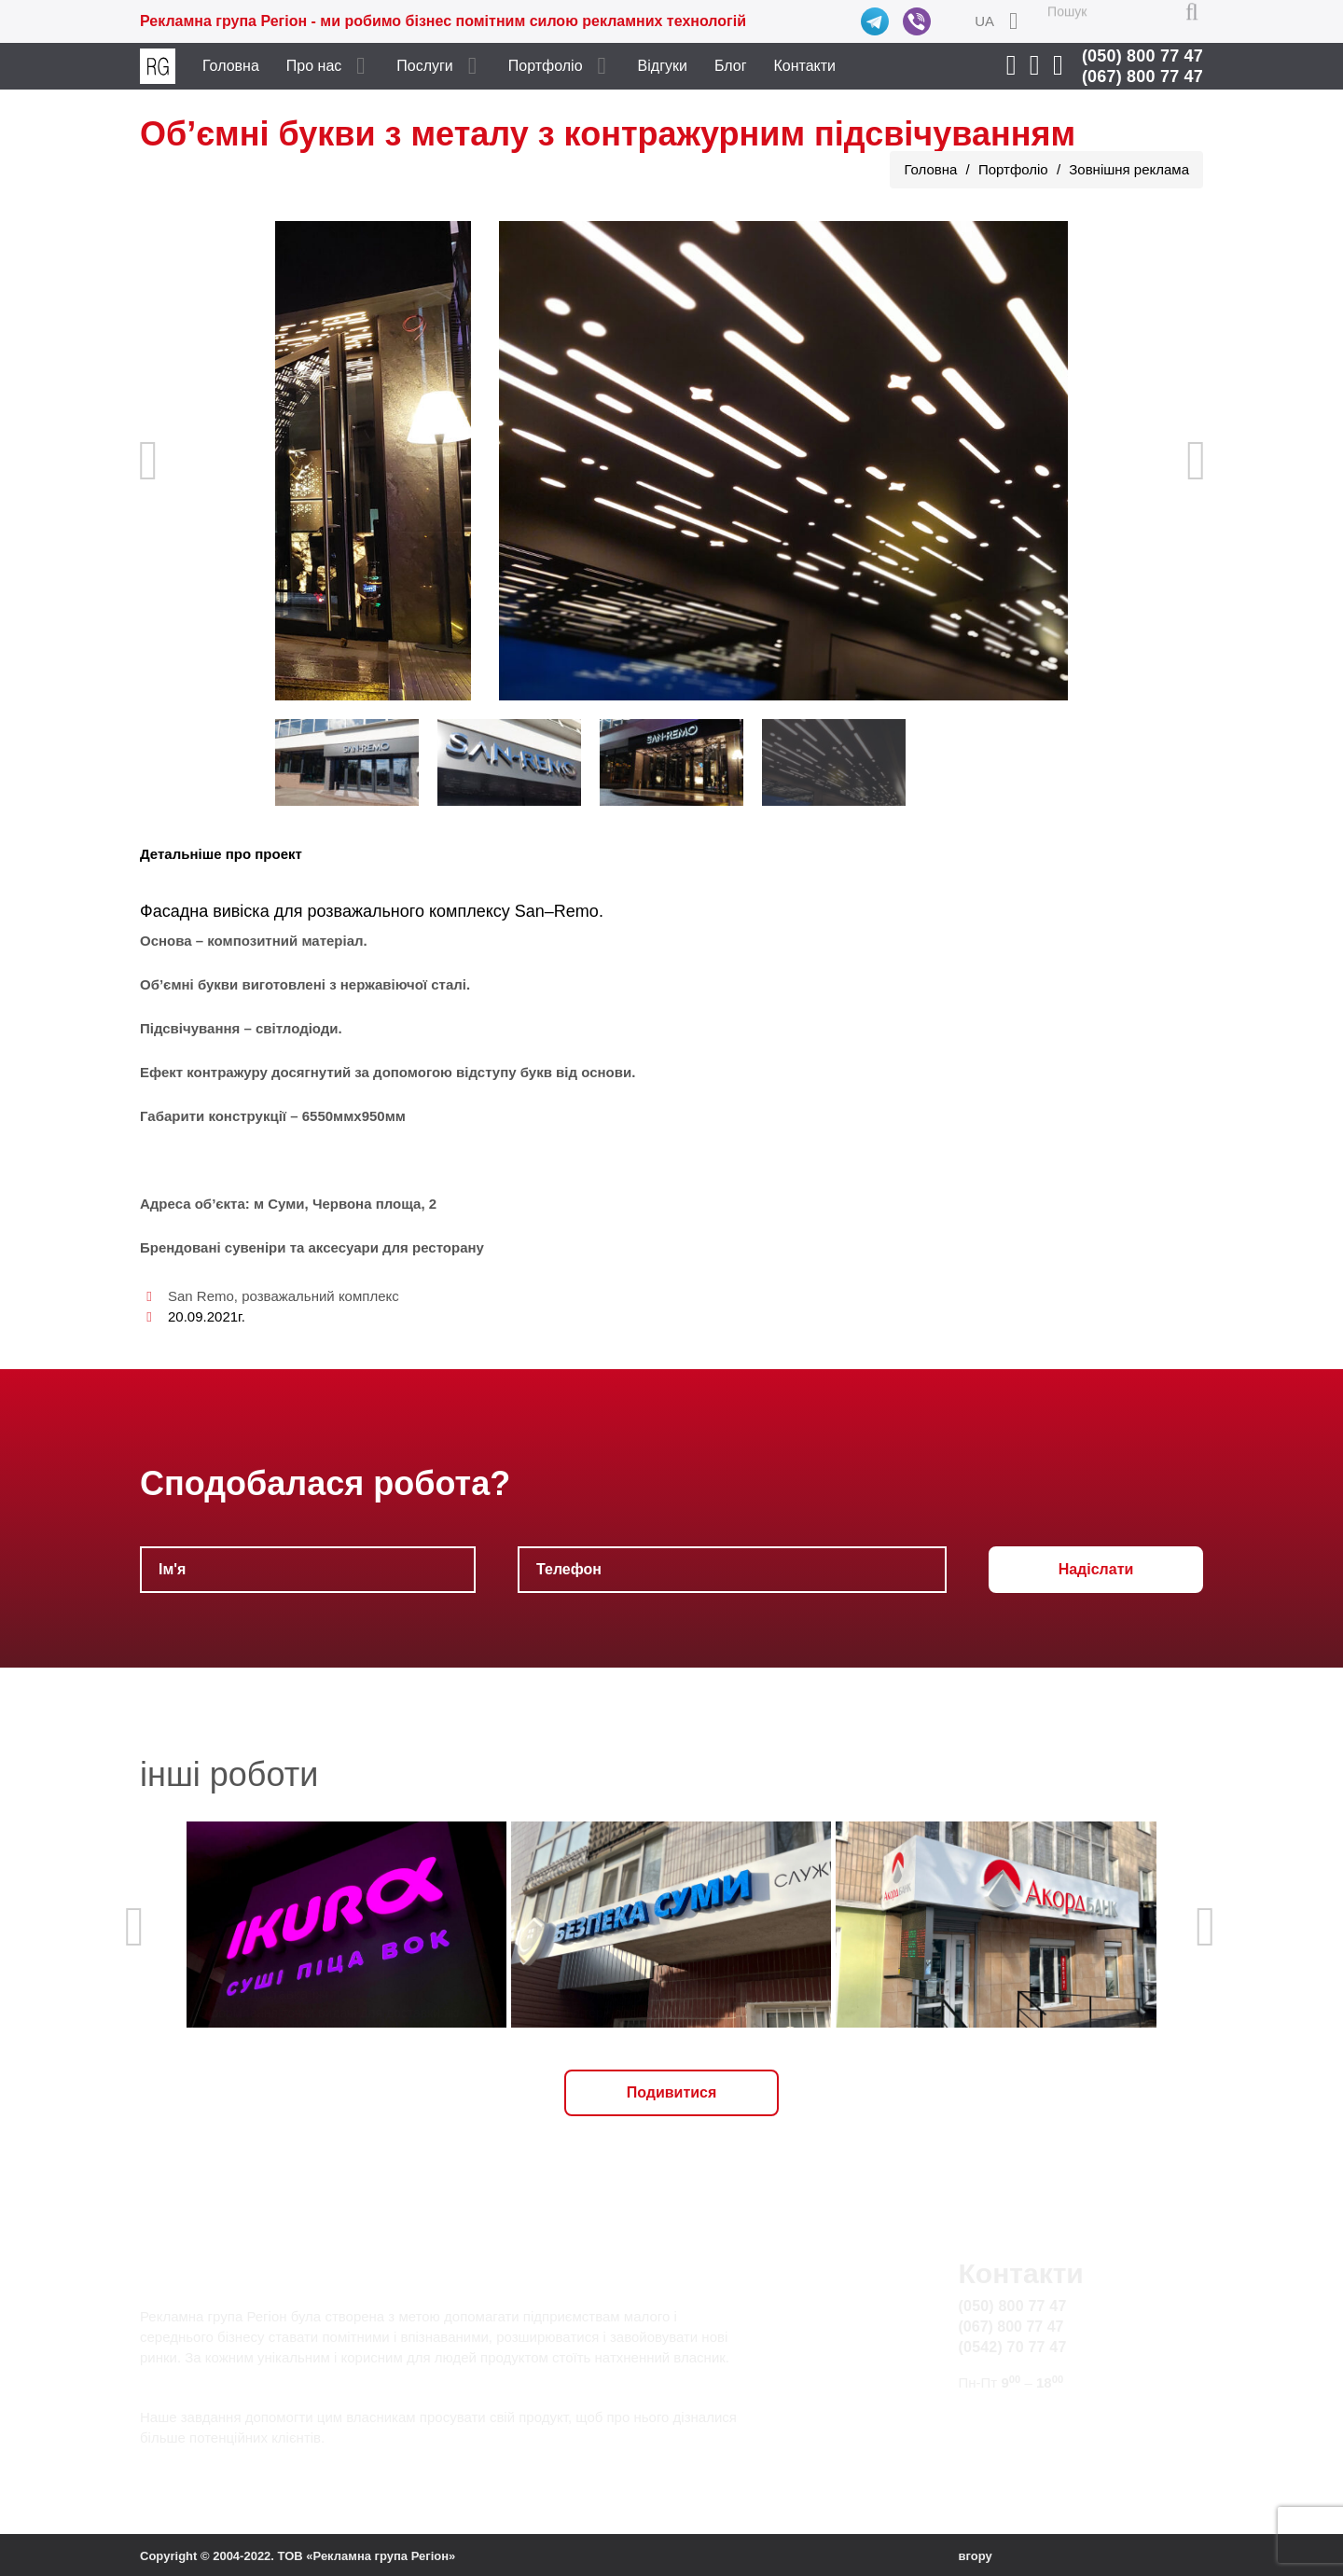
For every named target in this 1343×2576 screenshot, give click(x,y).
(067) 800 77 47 (1142, 76)
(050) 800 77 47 (1142, 56)
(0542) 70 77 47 (1013, 2347)
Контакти (805, 66)
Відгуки (662, 66)
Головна (230, 66)
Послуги (424, 66)
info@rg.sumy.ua (1015, 2418)
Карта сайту (1000, 2439)
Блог (730, 66)
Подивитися (672, 2092)
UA (984, 21)
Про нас (313, 66)
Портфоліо (545, 66)
